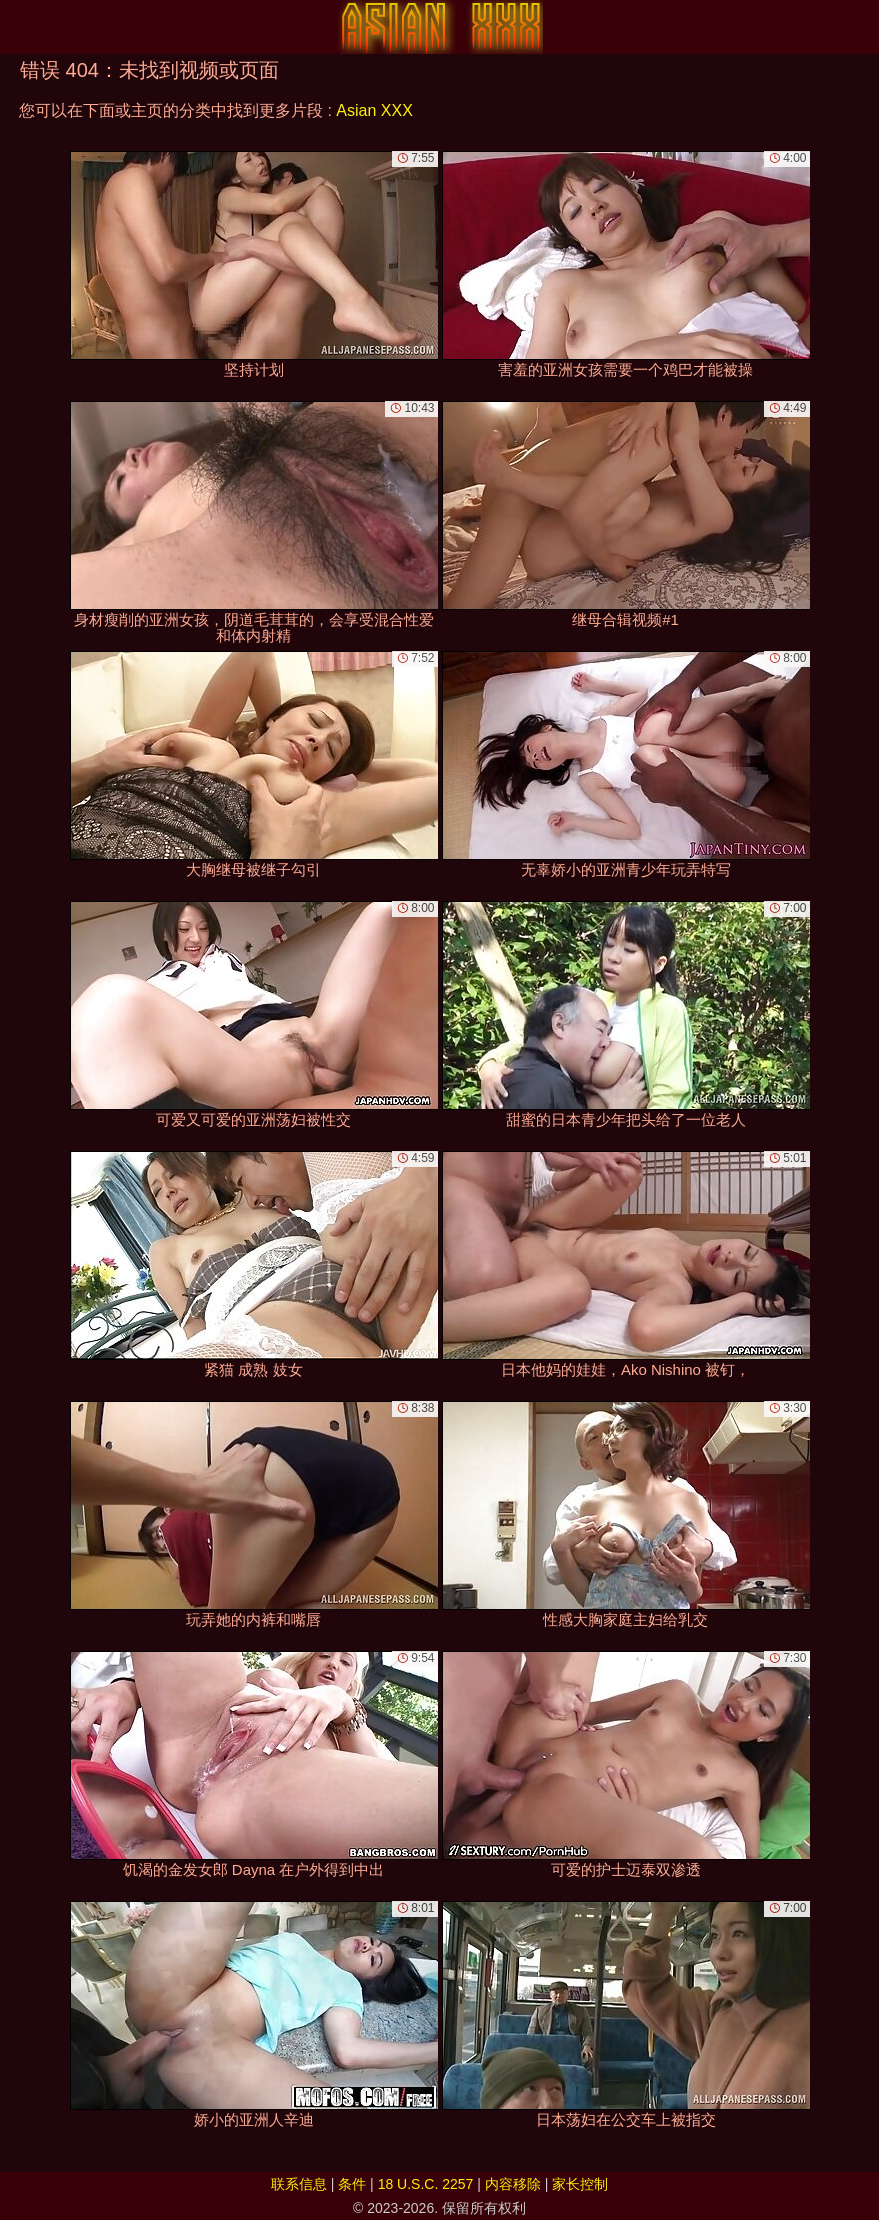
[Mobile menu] (18, 27)
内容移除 (513, 2184)
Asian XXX (374, 110)
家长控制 (580, 2184)
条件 (352, 2184)
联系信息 (299, 2184)
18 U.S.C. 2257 (426, 2184)
